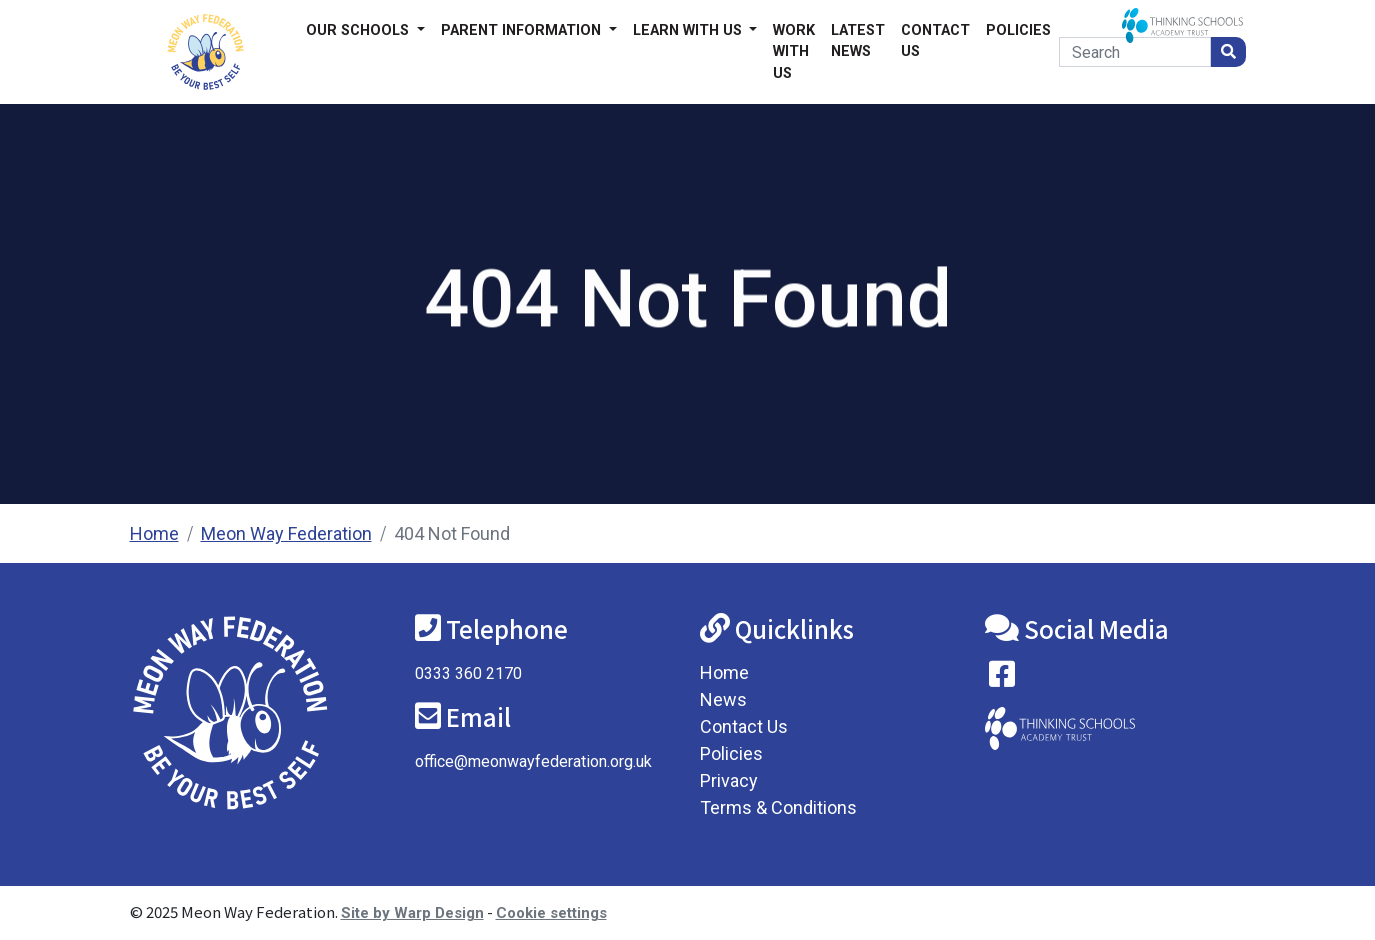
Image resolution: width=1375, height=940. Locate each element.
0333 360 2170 (468, 673)
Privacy (729, 780)
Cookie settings (551, 913)
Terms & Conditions (778, 807)
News (723, 699)
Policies (1018, 30)
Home (154, 533)
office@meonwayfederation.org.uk (533, 761)
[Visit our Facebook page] (1002, 678)
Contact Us (935, 41)
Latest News (858, 41)
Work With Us (794, 52)
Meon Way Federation (286, 533)
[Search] (1134, 52)
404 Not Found (452, 533)
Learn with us (689, 30)
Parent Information (523, 30)
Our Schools (359, 30)
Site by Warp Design (412, 913)
